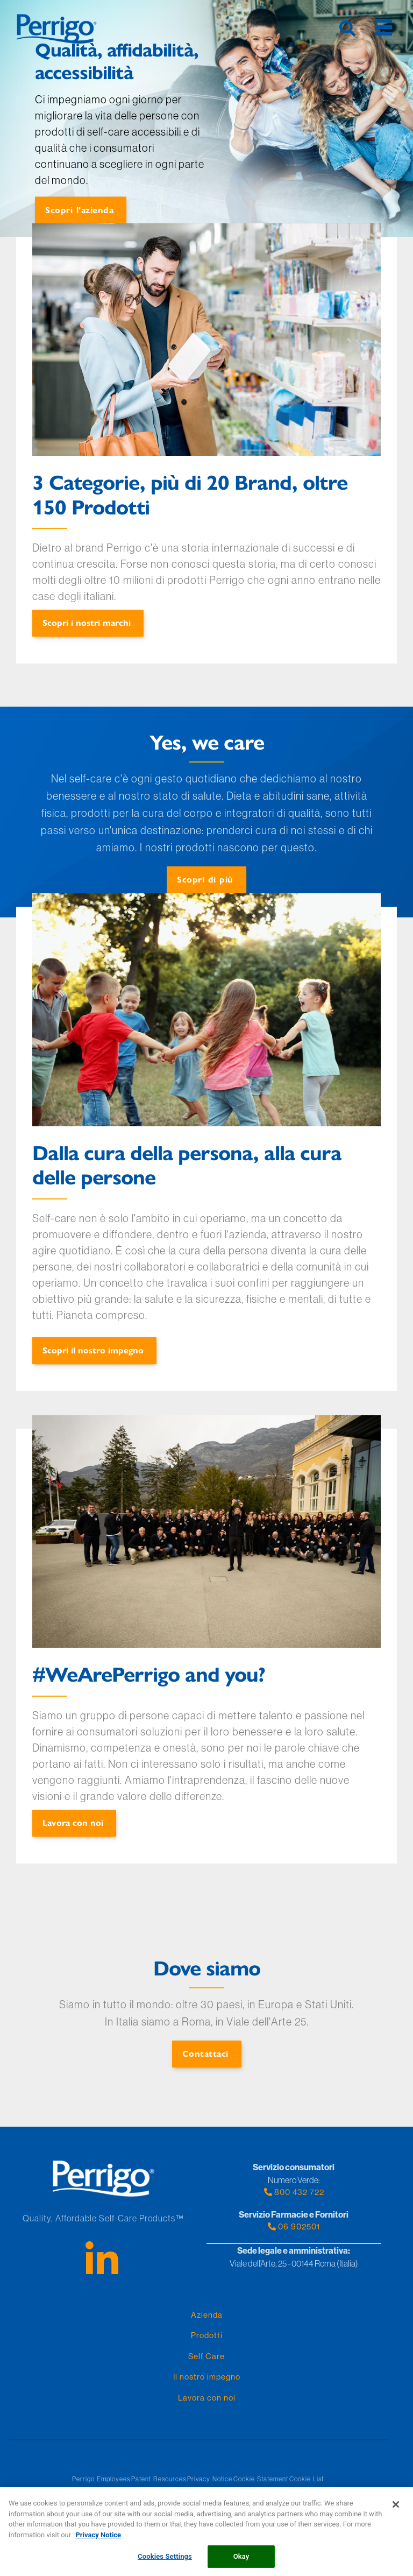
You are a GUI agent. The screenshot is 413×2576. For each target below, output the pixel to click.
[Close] (396, 2509)
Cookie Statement (260, 2479)
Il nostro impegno (206, 2377)
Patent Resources (158, 2479)
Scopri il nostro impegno (93, 1350)
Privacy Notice (209, 2479)
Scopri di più (205, 879)
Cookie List (306, 2479)
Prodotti (207, 2335)
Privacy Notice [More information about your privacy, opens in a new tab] (98, 2539)
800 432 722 (294, 2192)
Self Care (206, 2356)
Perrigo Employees (101, 2479)
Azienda (207, 2315)
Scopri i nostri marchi (86, 622)
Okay (241, 2561)
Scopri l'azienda (79, 209)
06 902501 (293, 2226)
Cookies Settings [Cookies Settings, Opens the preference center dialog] (165, 2561)
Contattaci (205, 2053)
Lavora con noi (72, 1822)
